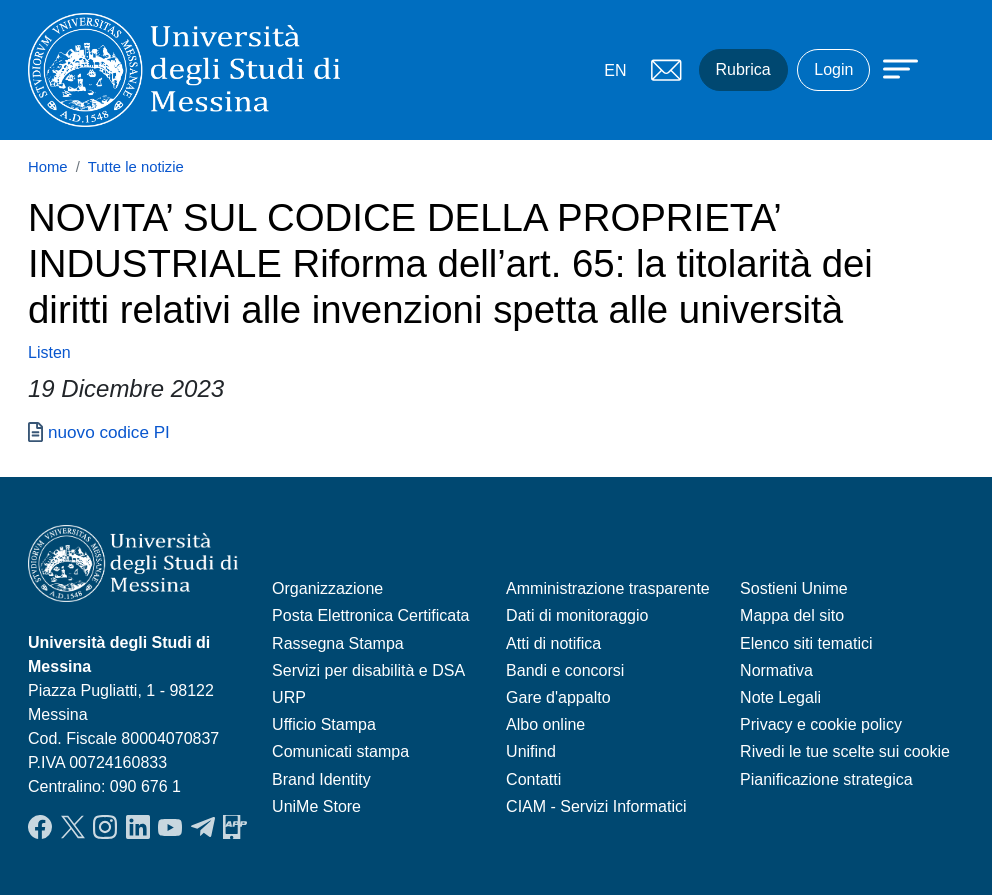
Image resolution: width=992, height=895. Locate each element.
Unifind (531, 751)
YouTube (170, 827)
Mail (667, 70)
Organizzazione (327, 588)
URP (289, 697)
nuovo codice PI (109, 432)
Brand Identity (321, 779)
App (235, 827)
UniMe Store (316, 806)
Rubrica (743, 69)
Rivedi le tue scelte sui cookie (845, 751)
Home (48, 167)
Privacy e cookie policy (821, 724)
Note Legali (780, 697)
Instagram (105, 827)
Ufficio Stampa (324, 724)
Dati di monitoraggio (577, 615)
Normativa (776, 670)
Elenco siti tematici (806, 643)
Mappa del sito (792, 615)
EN (615, 70)
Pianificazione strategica (826, 779)
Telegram (203, 827)
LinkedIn (138, 827)
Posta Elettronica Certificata (370, 615)
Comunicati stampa (340, 751)
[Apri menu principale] (891, 67)
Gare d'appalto (558, 697)
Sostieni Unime (794, 588)
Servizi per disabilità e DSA (368, 670)
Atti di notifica (553, 643)
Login (833, 69)
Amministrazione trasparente (608, 588)
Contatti (533, 779)
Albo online (545, 724)
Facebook (40, 827)
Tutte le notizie (136, 167)
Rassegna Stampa (338, 643)
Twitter (73, 827)
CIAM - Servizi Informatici (596, 806)
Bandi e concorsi (565, 670)
